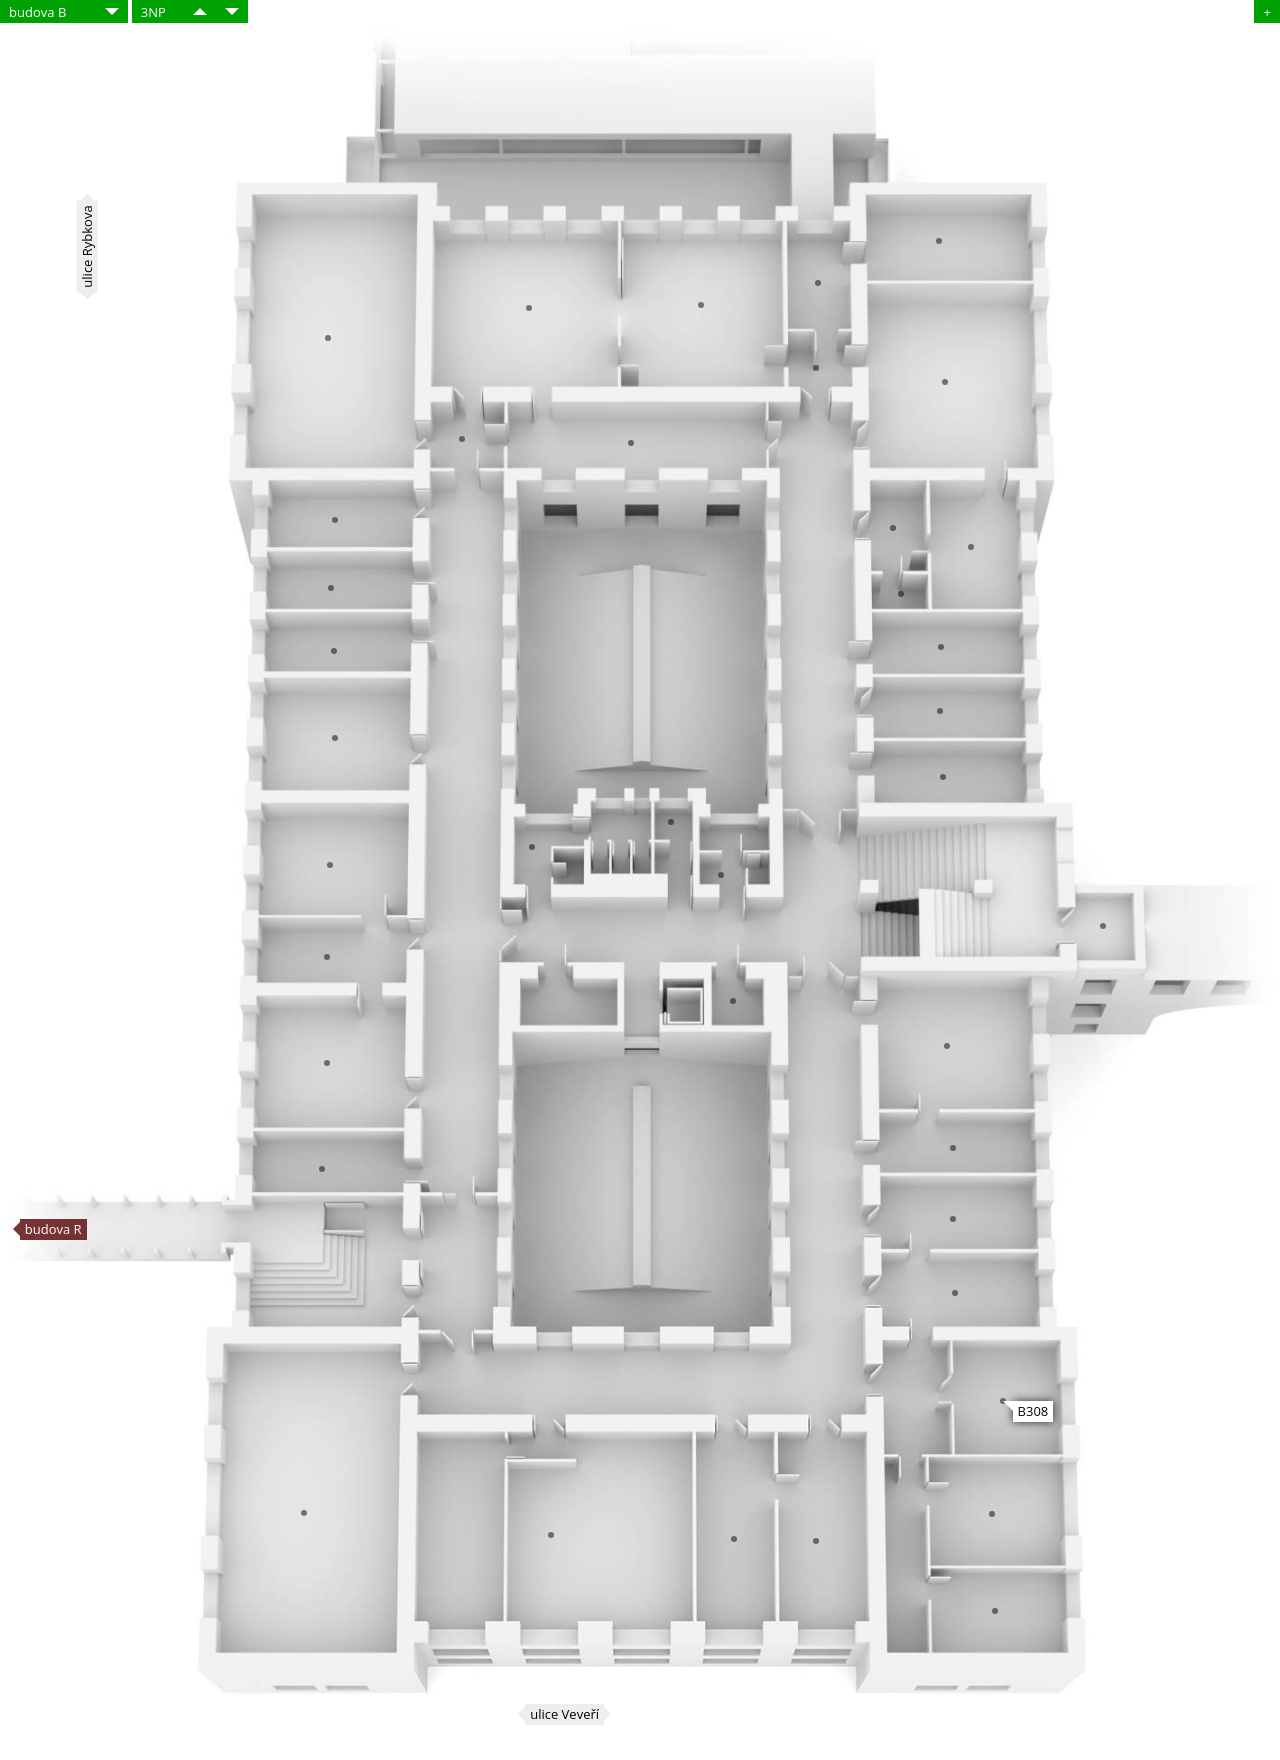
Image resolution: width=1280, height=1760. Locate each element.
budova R (53, 1229)
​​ (200, 11)
